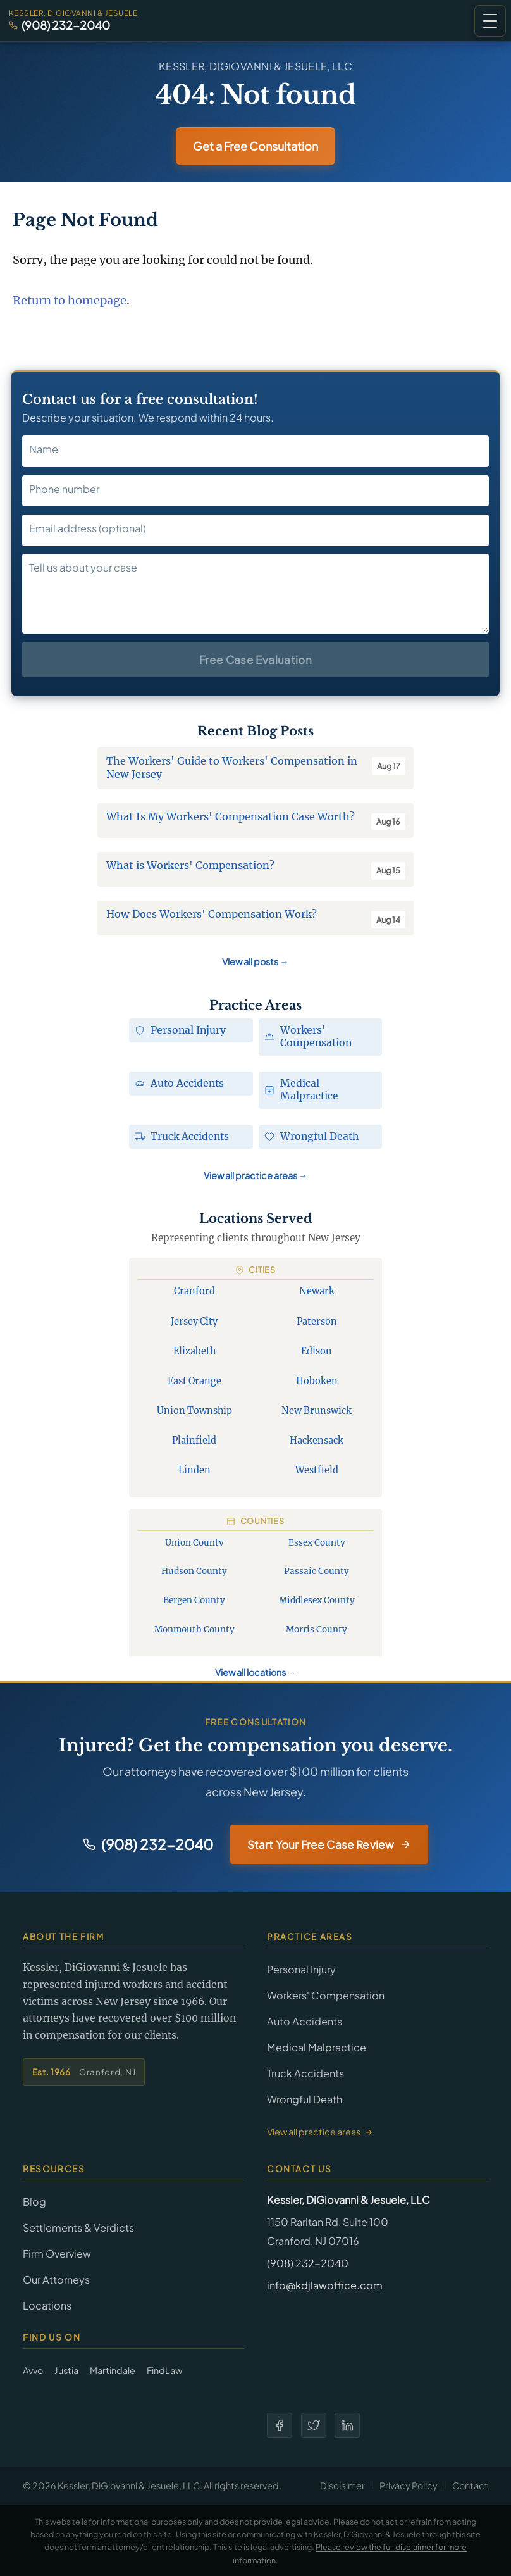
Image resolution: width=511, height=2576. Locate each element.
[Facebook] (279, 2425)
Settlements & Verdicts (78, 2227)
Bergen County (194, 1600)
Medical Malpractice (316, 2047)
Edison (316, 1351)
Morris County (316, 1629)
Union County (194, 1542)
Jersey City (194, 1321)
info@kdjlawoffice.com (325, 2285)
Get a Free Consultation (255, 146)
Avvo (33, 2370)
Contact (470, 2485)
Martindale (112, 2370)
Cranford (194, 1291)
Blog (34, 2201)
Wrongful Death (304, 2099)
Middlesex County (317, 1600)
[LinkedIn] (347, 2425)
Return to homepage (69, 300)
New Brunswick (316, 1410)
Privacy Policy (408, 2485)
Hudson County (194, 1571)
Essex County (316, 1542)
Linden (194, 1470)
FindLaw (164, 2370)
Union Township (194, 1410)
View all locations (255, 1672)
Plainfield (194, 1440)
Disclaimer (342, 2485)
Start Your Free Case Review (329, 1844)
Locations (47, 2305)
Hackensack (316, 1440)
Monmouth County (194, 1629)
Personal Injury (301, 1969)
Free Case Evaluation (255, 659)
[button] (490, 21)
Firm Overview (57, 2253)
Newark (317, 1291)
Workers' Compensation (326, 1995)
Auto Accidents (304, 2021)
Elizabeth (194, 1351)
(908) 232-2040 (66, 25)
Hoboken (317, 1381)
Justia (66, 2370)
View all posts (255, 961)
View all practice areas (255, 1175)
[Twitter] (313, 2425)
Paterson (317, 1321)
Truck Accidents (305, 2073)
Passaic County (316, 1571)
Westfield (316, 1470)
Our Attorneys (56, 2279)
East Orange (194, 1381)
